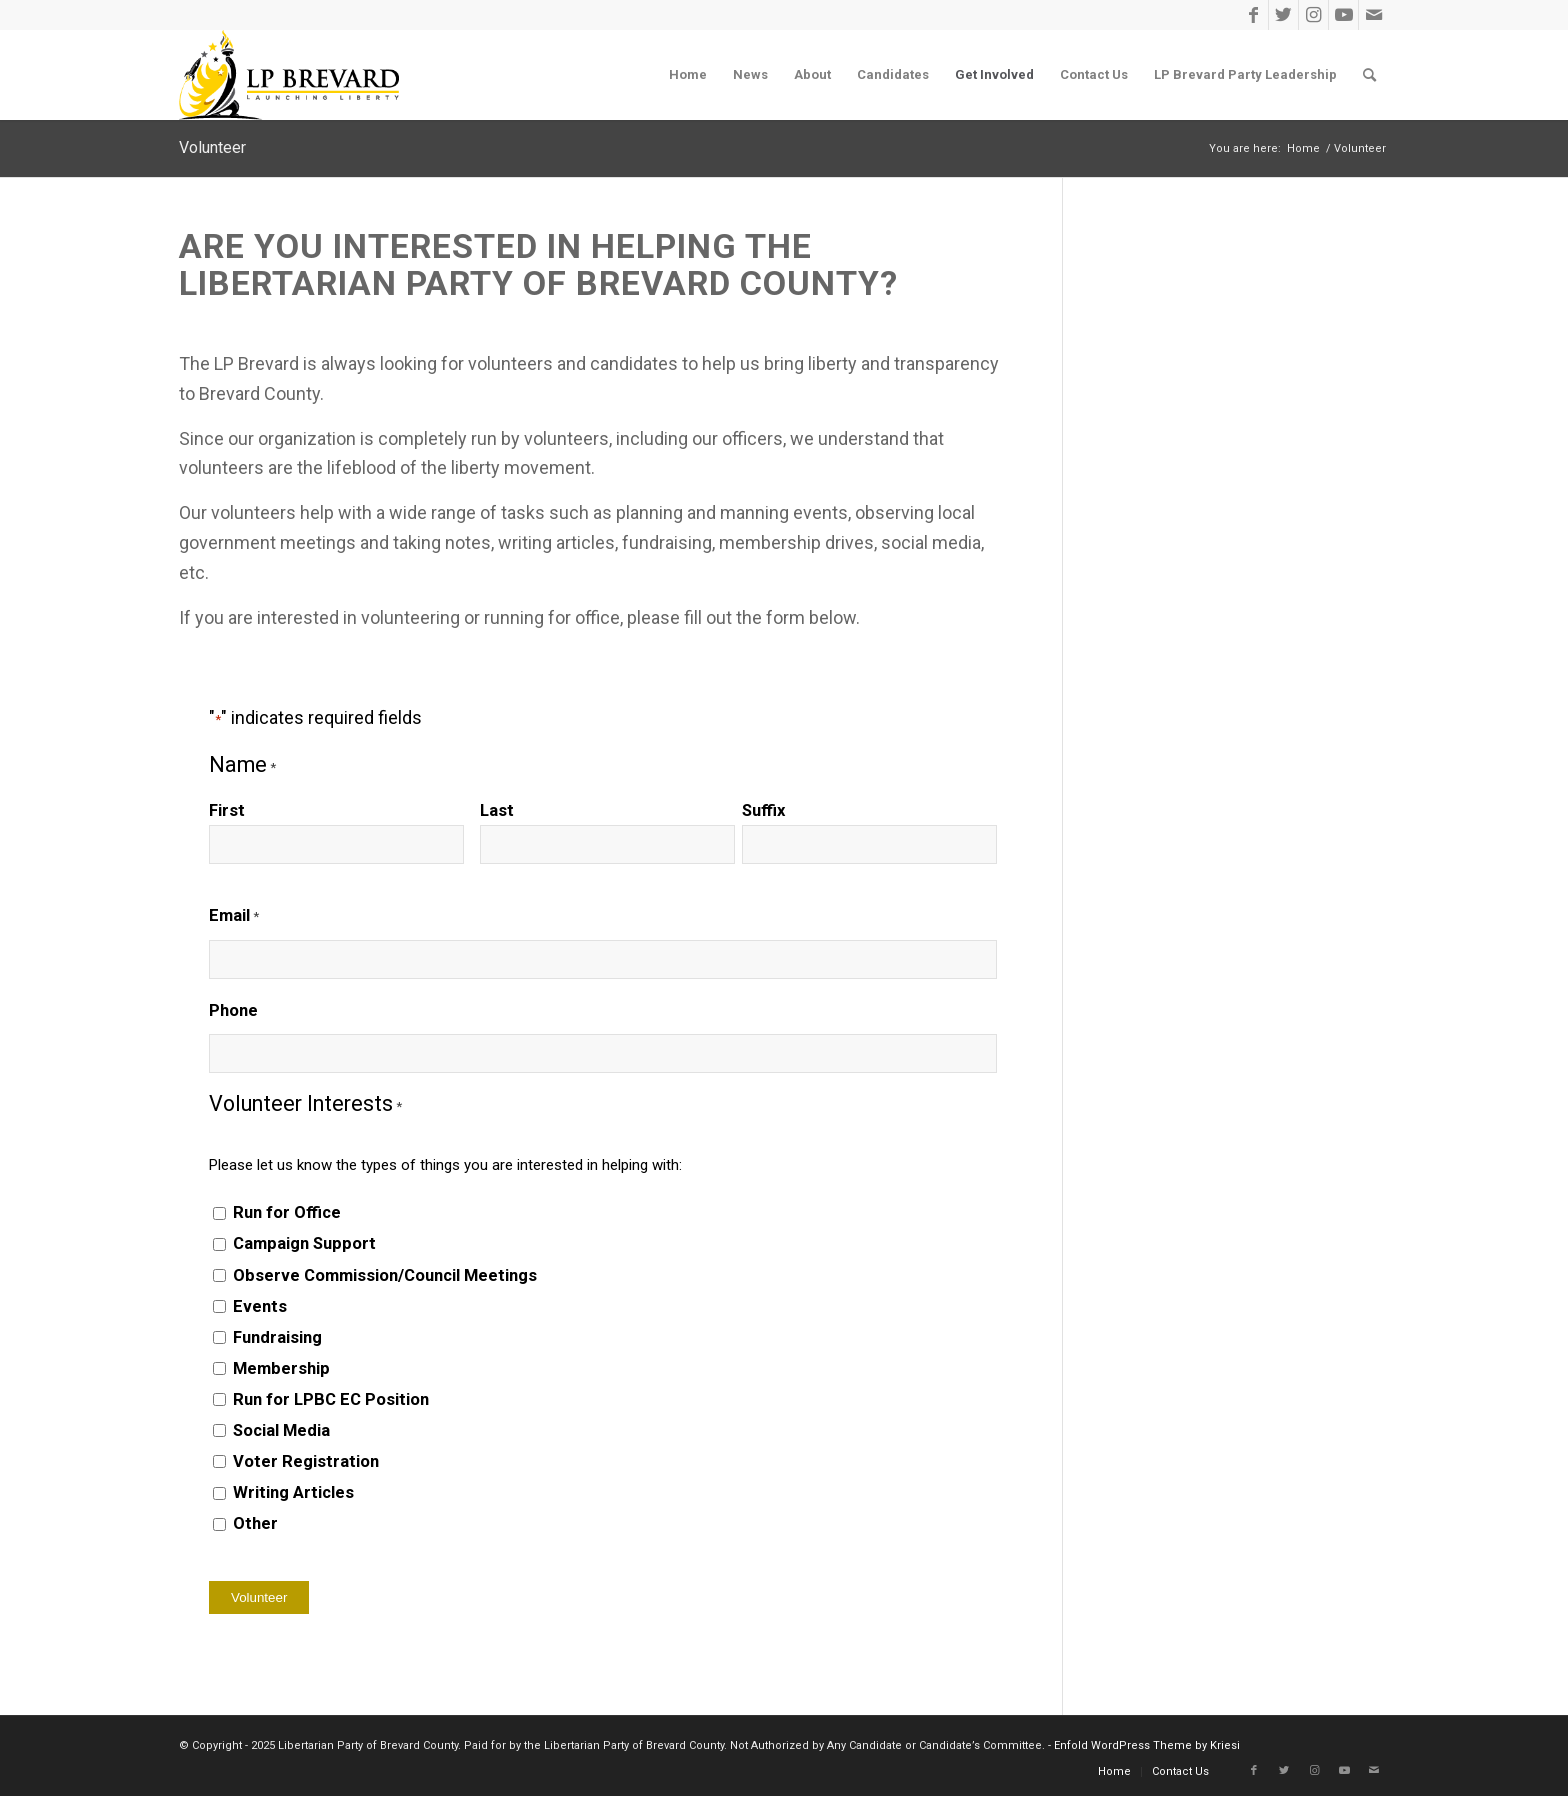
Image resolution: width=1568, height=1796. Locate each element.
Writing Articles (293, 1492)
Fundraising (277, 1337)
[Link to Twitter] (1283, 15)
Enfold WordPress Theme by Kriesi (1147, 1745)
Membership (281, 1368)
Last (497, 810)
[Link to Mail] (1374, 15)
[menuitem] (688, 75)
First (227, 810)
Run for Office (287, 1212)
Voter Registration (306, 1461)
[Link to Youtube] (1343, 15)
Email (234, 917)
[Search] (1369, 75)
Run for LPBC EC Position (331, 1399)
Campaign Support (304, 1243)
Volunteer (212, 147)
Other (255, 1523)
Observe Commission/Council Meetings (385, 1275)
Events (260, 1306)
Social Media (281, 1430)
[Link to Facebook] (1253, 15)
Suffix (763, 810)
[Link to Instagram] (1313, 15)
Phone (233, 1010)
